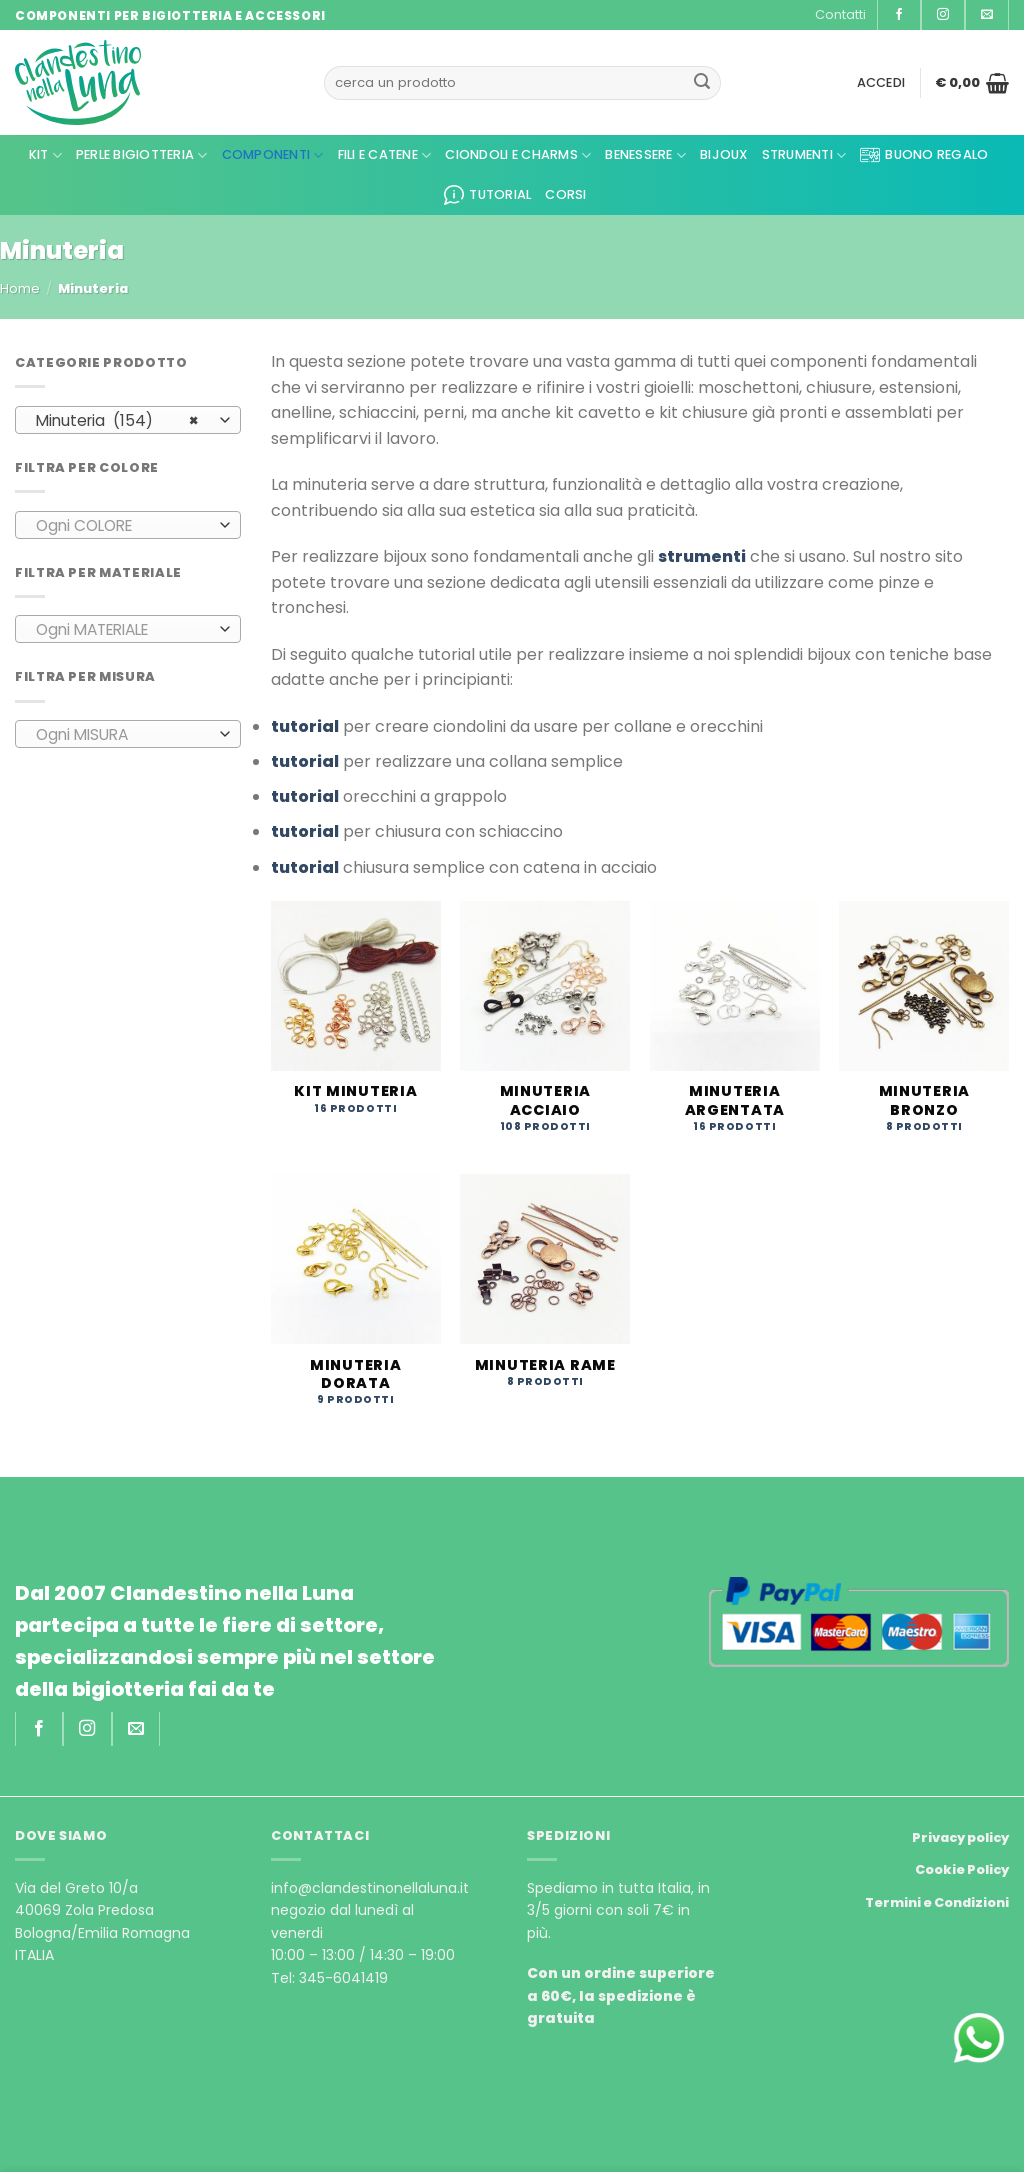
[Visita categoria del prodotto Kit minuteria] (356, 1018)
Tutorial (487, 195)
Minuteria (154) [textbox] (117, 421)
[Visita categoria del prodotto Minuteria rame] (545, 1291)
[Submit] (702, 83)
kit (45, 155)
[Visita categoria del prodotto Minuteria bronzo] (924, 1028)
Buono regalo (924, 155)
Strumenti (804, 155)
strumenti (702, 556)
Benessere (645, 155)
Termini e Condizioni (937, 1902)
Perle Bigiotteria (142, 155)
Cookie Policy (962, 1869)
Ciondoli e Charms (518, 155)
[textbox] (123, 526)
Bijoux (724, 154)
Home (20, 288)
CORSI (565, 194)
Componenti (273, 155)
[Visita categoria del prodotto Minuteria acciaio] (545, 1028)
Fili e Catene (385, 155)
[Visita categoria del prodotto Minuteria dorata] (356, 1301)
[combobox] (128, 420)
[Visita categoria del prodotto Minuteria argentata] (735, 1028)
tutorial (305, 726)
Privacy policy (960, 1837)
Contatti (840, 14)
